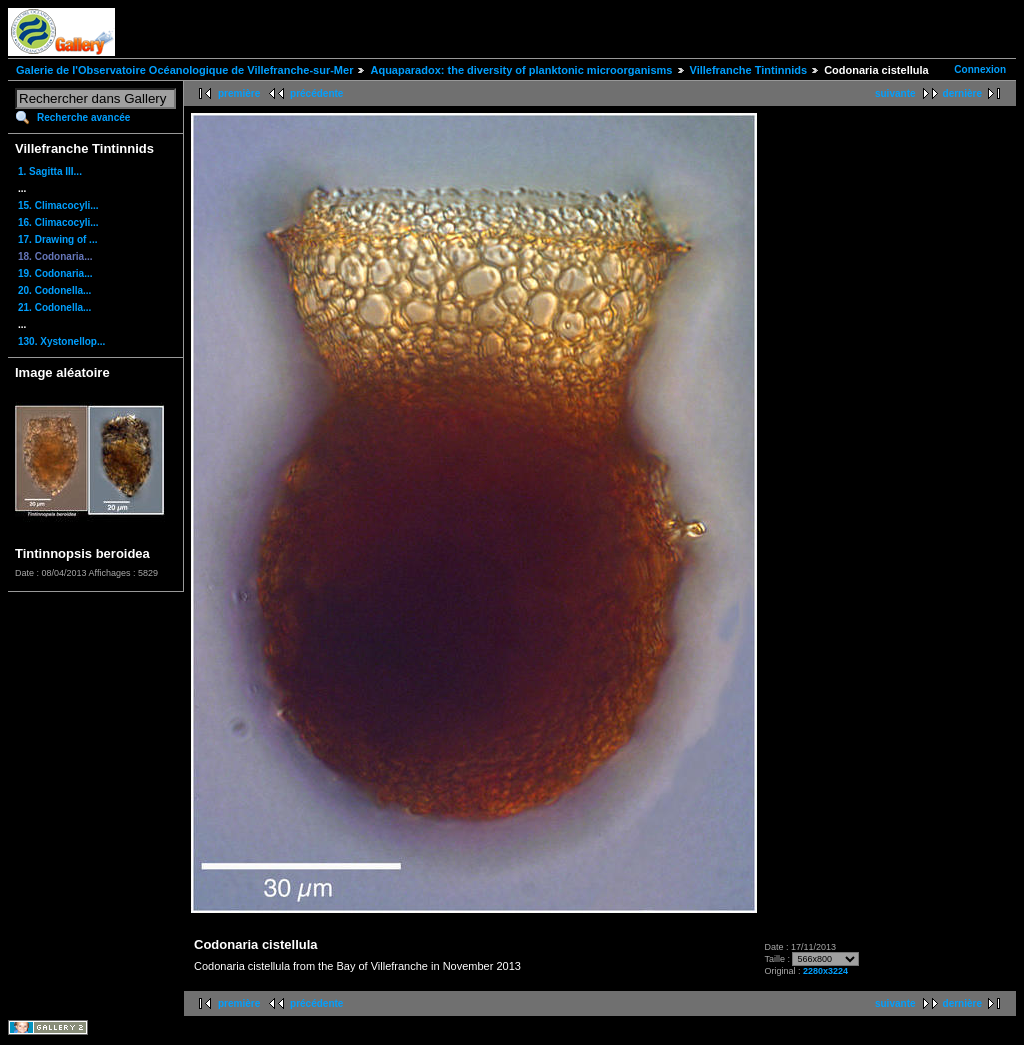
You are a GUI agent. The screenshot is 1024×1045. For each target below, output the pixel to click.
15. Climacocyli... (58, 205)
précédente (316, 93)
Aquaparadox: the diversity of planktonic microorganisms (521, 70)
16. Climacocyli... (58, 222)
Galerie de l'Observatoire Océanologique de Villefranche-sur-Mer (184, 70)
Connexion (980, 69)
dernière (962, 93)
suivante (895, 93)
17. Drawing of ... (57, 239)
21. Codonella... (54, 307)
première (239, 93)
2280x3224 (825, 971)
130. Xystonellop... (61, 341)
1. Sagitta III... (50, 171)
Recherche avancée (83, 117)
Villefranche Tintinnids (749, 70)
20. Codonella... (54, 290)
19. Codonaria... (55, 273)
